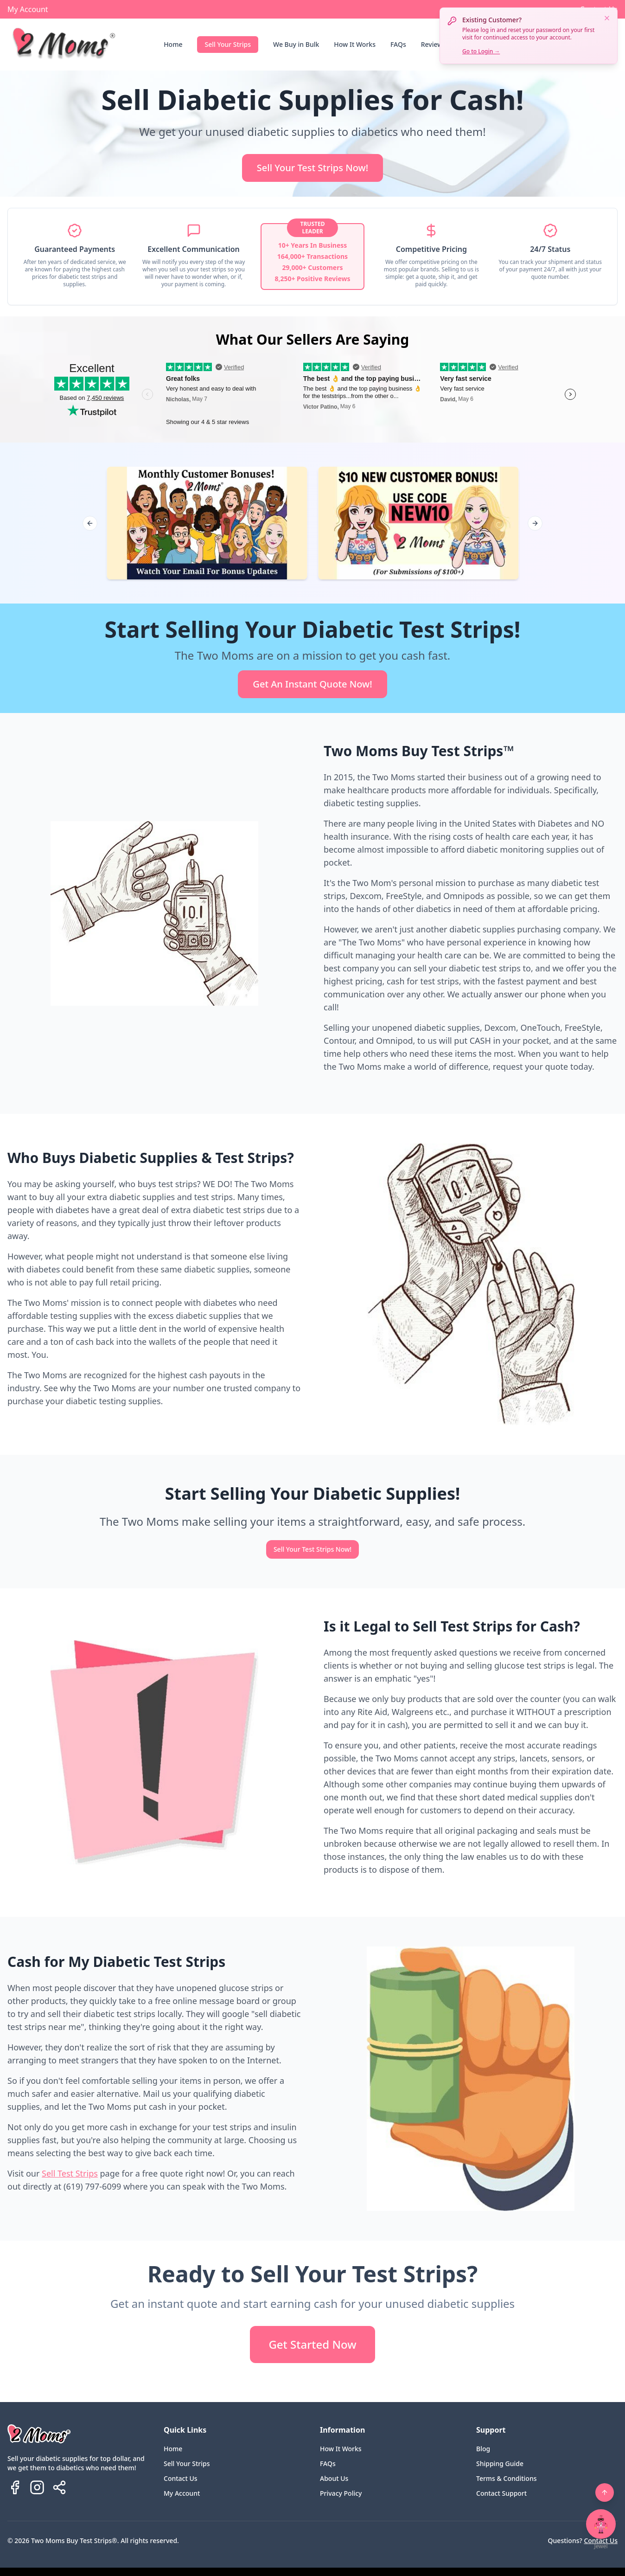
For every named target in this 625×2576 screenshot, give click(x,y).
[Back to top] (604, 2492)
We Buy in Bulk (296, 44)
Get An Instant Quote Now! (312, 684)
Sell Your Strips (227, 44)
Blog (483, 2448)
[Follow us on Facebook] (14, 2487)
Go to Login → (481, 51)
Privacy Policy (341, 2493)
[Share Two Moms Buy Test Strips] (59, 2487)
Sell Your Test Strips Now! (312, 167)
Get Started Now (312, 2344)
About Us (334, 2478)
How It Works (355, 44)
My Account (27, 9)
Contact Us (181, 2478)
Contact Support (501, 2493)
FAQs (398, 44)
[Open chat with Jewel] (601, 2524)
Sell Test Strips (70, 2173)
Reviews (433, 44)
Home (173, 44)
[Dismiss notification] (606, 18)
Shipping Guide (499, 2463)
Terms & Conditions (506, 2478)
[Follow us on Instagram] (37, 2487)
